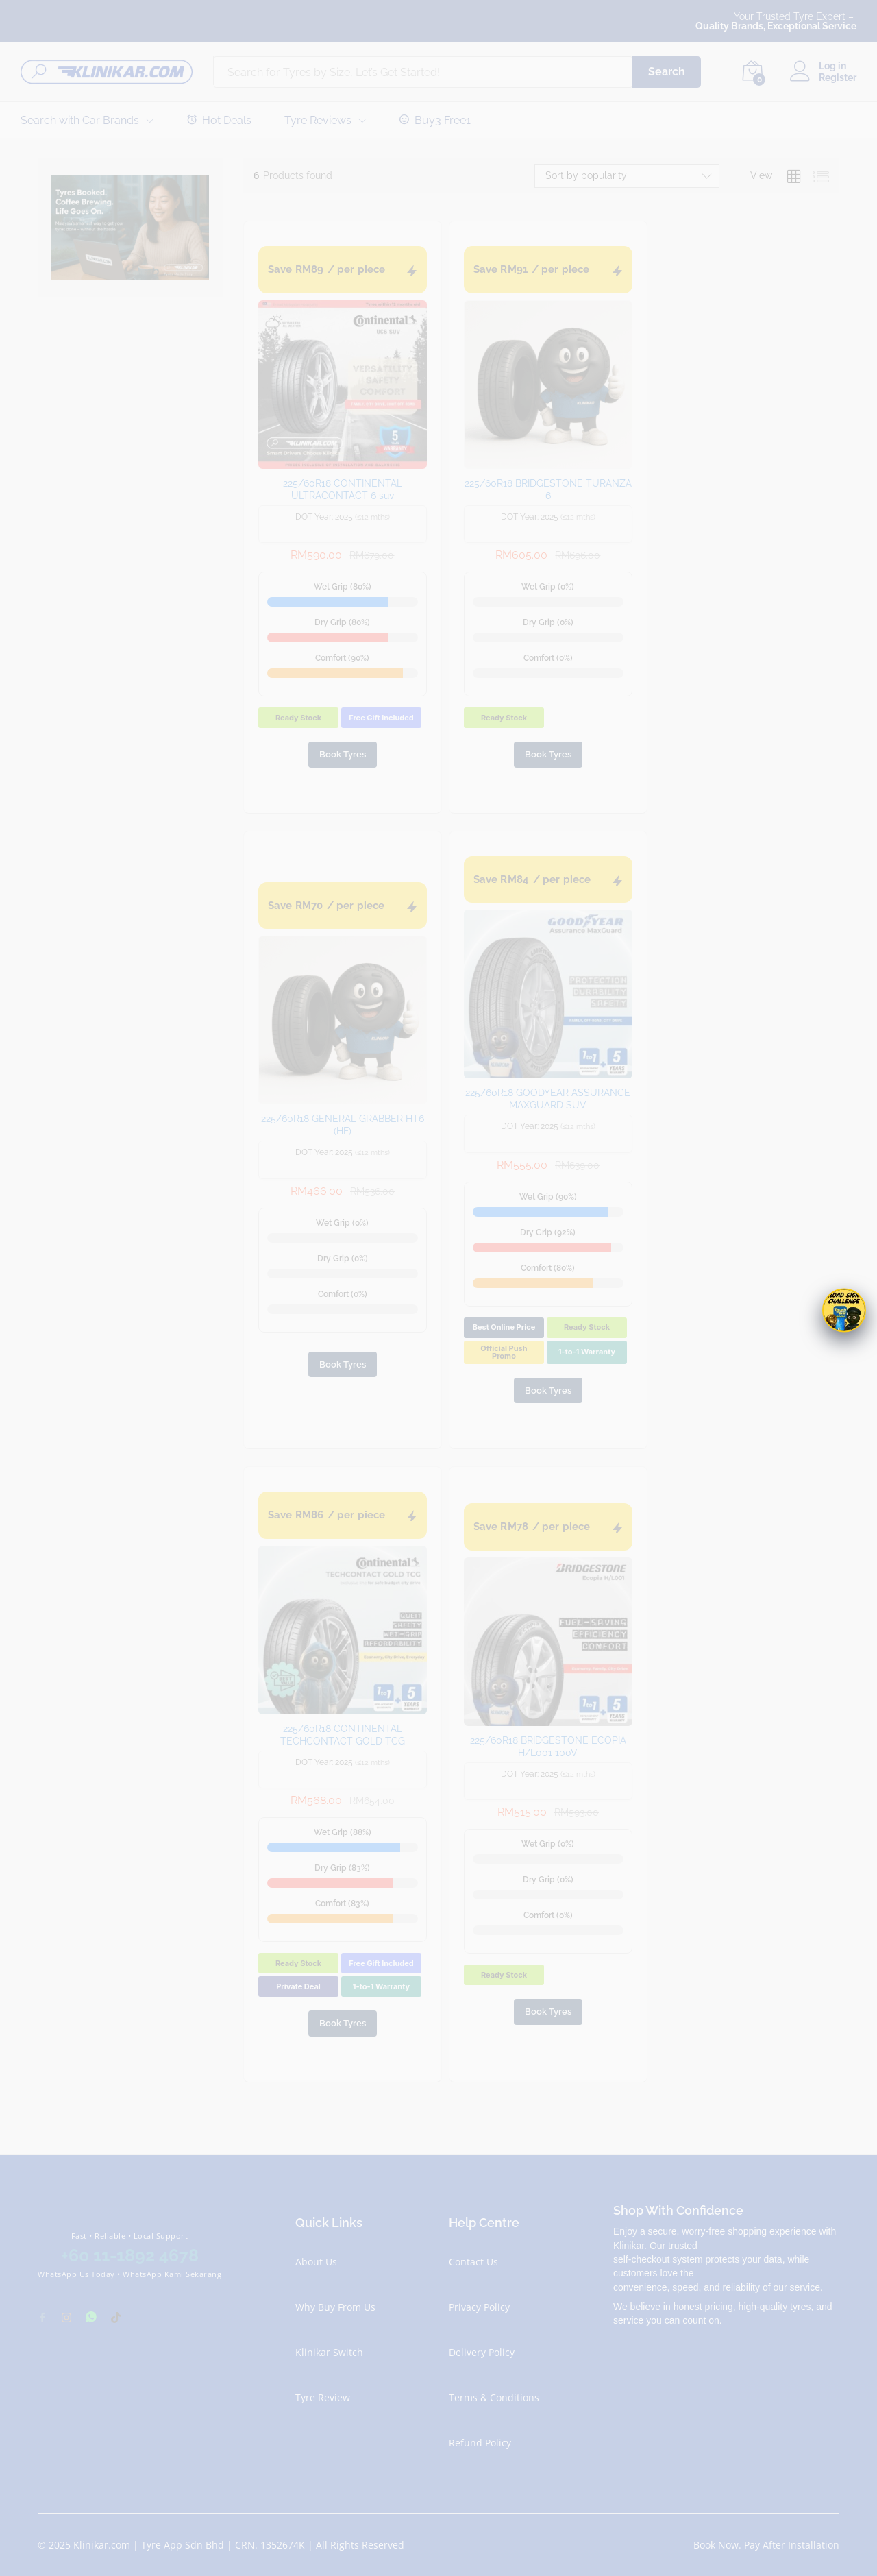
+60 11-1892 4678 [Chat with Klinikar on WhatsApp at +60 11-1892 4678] (130, 2255)
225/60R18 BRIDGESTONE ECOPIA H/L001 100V (548, 1746)
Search (666, 71)
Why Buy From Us (335, 2306)
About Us (316, 2261)
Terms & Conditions (494, 2397)
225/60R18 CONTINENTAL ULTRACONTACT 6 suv (342, 489)
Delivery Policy (482, 2352)
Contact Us (473, 2261)
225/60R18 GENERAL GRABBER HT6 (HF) (342, 1125)
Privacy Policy (479, 2306)
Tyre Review (322, 2397)
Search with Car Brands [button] (80, 120)
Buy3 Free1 (435, 120)
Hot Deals (219, 120)
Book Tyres (342, 754)
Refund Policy (480, 2442)
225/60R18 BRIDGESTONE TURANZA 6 (548, 489)
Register (837, 77)
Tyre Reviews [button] (317, 120)
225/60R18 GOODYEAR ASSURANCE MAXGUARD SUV (547, 1098)
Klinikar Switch (329, 2352)
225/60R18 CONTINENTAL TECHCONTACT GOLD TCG (342, 1735)
